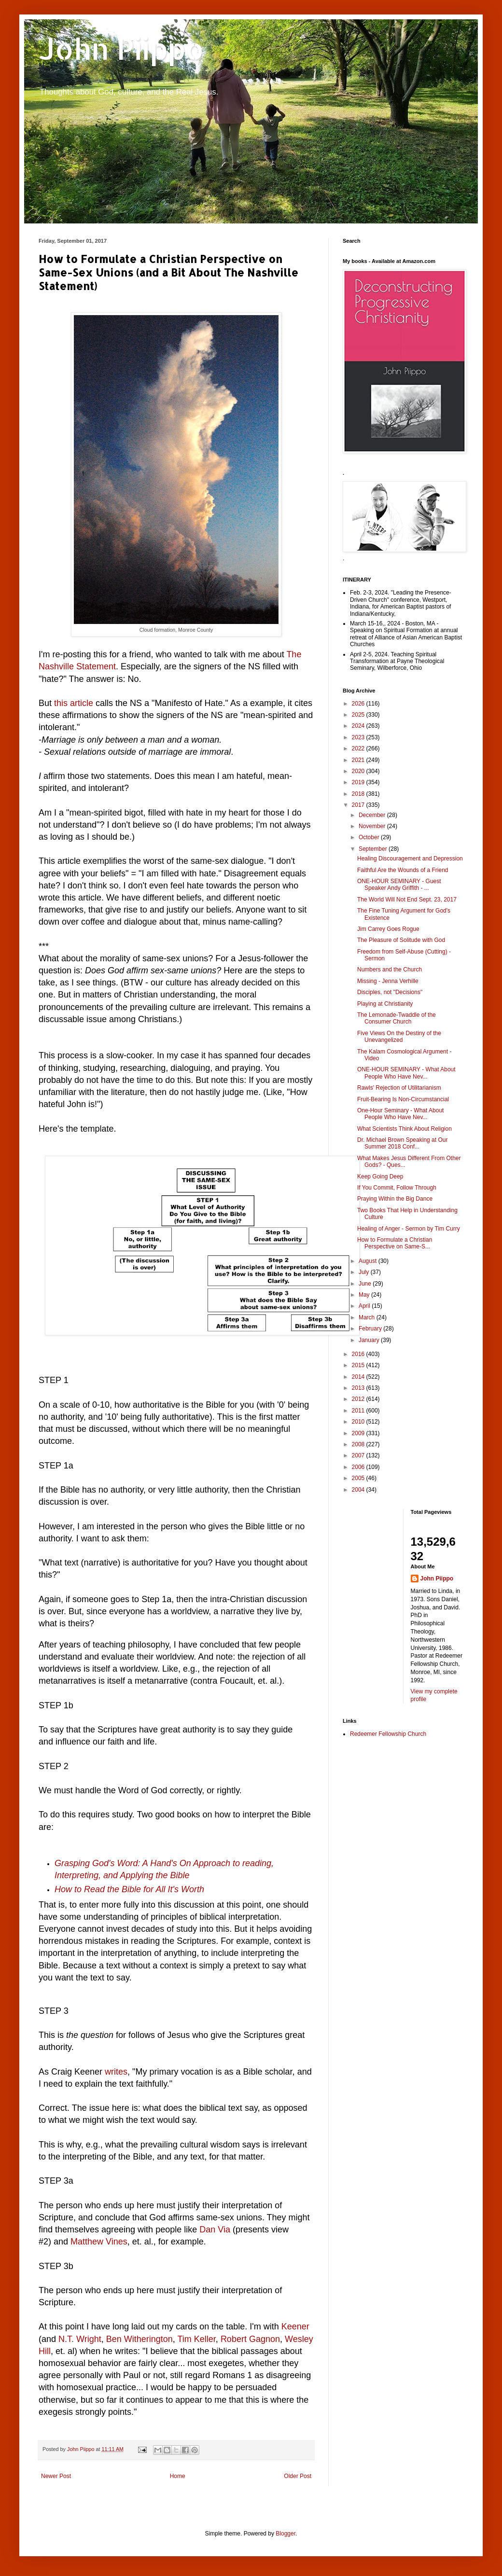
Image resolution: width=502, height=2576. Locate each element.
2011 (359, 1410)
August (368, 1261)
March (367, 1317)
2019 (359, 782)
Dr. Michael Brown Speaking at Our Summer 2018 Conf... (402, 1143)
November (373, 826)
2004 (359, 1489)
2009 (359, 1433)
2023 (359, 737)
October (370, 837)
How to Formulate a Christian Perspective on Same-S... (394, 1243)
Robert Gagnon (250, 2339)
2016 (359, 1354)
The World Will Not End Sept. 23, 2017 (407, 899)
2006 (359, 1467)
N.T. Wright (79, 2339)
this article (73, 703)
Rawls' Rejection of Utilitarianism (399, 1087)
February (371, 1328)
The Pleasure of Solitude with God (401, 940)
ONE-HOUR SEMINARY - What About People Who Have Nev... (406, 1073)
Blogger (285, 2533)
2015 (359, 1365)
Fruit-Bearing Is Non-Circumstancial (403, 1099)
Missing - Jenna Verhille (387, 981)
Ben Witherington (139, 2339)
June (366, 1283)
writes (116, 2072)
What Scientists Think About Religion (404, 1128)
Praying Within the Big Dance (394, 1198)
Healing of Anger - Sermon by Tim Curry (408, 1228)
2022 (359, 748)
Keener (295, 2326)
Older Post (297, 2476)
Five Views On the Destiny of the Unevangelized (399, 1036)
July (365, 1272)
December (373, 815)
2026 (359, 703)
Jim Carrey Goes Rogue (388, 929)
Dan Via (214, 2229)
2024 (359, 725)
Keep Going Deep (380, 1176)
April (365, 1305)
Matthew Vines (98, 2241)
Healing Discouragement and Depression (410, 858)
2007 (359, 1455)
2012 (359, 1399)
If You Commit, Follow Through (396, 1187)
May (365, 1294)
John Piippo (121, 48)
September (374, 848)
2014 (359, 1376)
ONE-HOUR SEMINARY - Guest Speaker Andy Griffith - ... (399, 884)
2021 (359, 760)
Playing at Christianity (385, 1003)
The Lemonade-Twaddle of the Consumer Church (396, 1018)
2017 (359, 805)
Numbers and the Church (389, 969)
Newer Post (56, 2476)
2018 (359, 793)
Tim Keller (197, 2339)
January (370, 1340)
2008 (359, 1444)
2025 (359, 714)
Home (177, 2476)
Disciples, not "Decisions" (389, 992)
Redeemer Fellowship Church (388, 1734)
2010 (359, 1421)
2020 (359, 771)
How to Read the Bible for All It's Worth (129, 1889)
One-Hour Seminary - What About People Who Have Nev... (400, 1114)
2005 (359, 1478)
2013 (359, 1388)
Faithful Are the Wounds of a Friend (402, 870)
